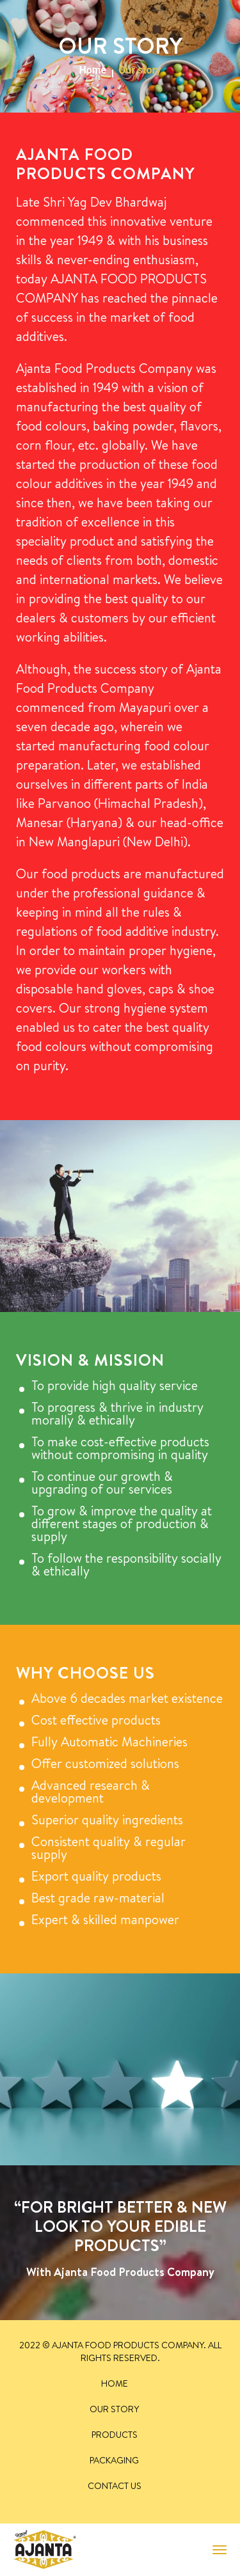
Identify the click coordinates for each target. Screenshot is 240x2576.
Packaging (114, 2460)
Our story (114, 2409)
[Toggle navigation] (219, 2549)
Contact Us (114, 2485)
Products (115, 2434)
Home (92, 70)
